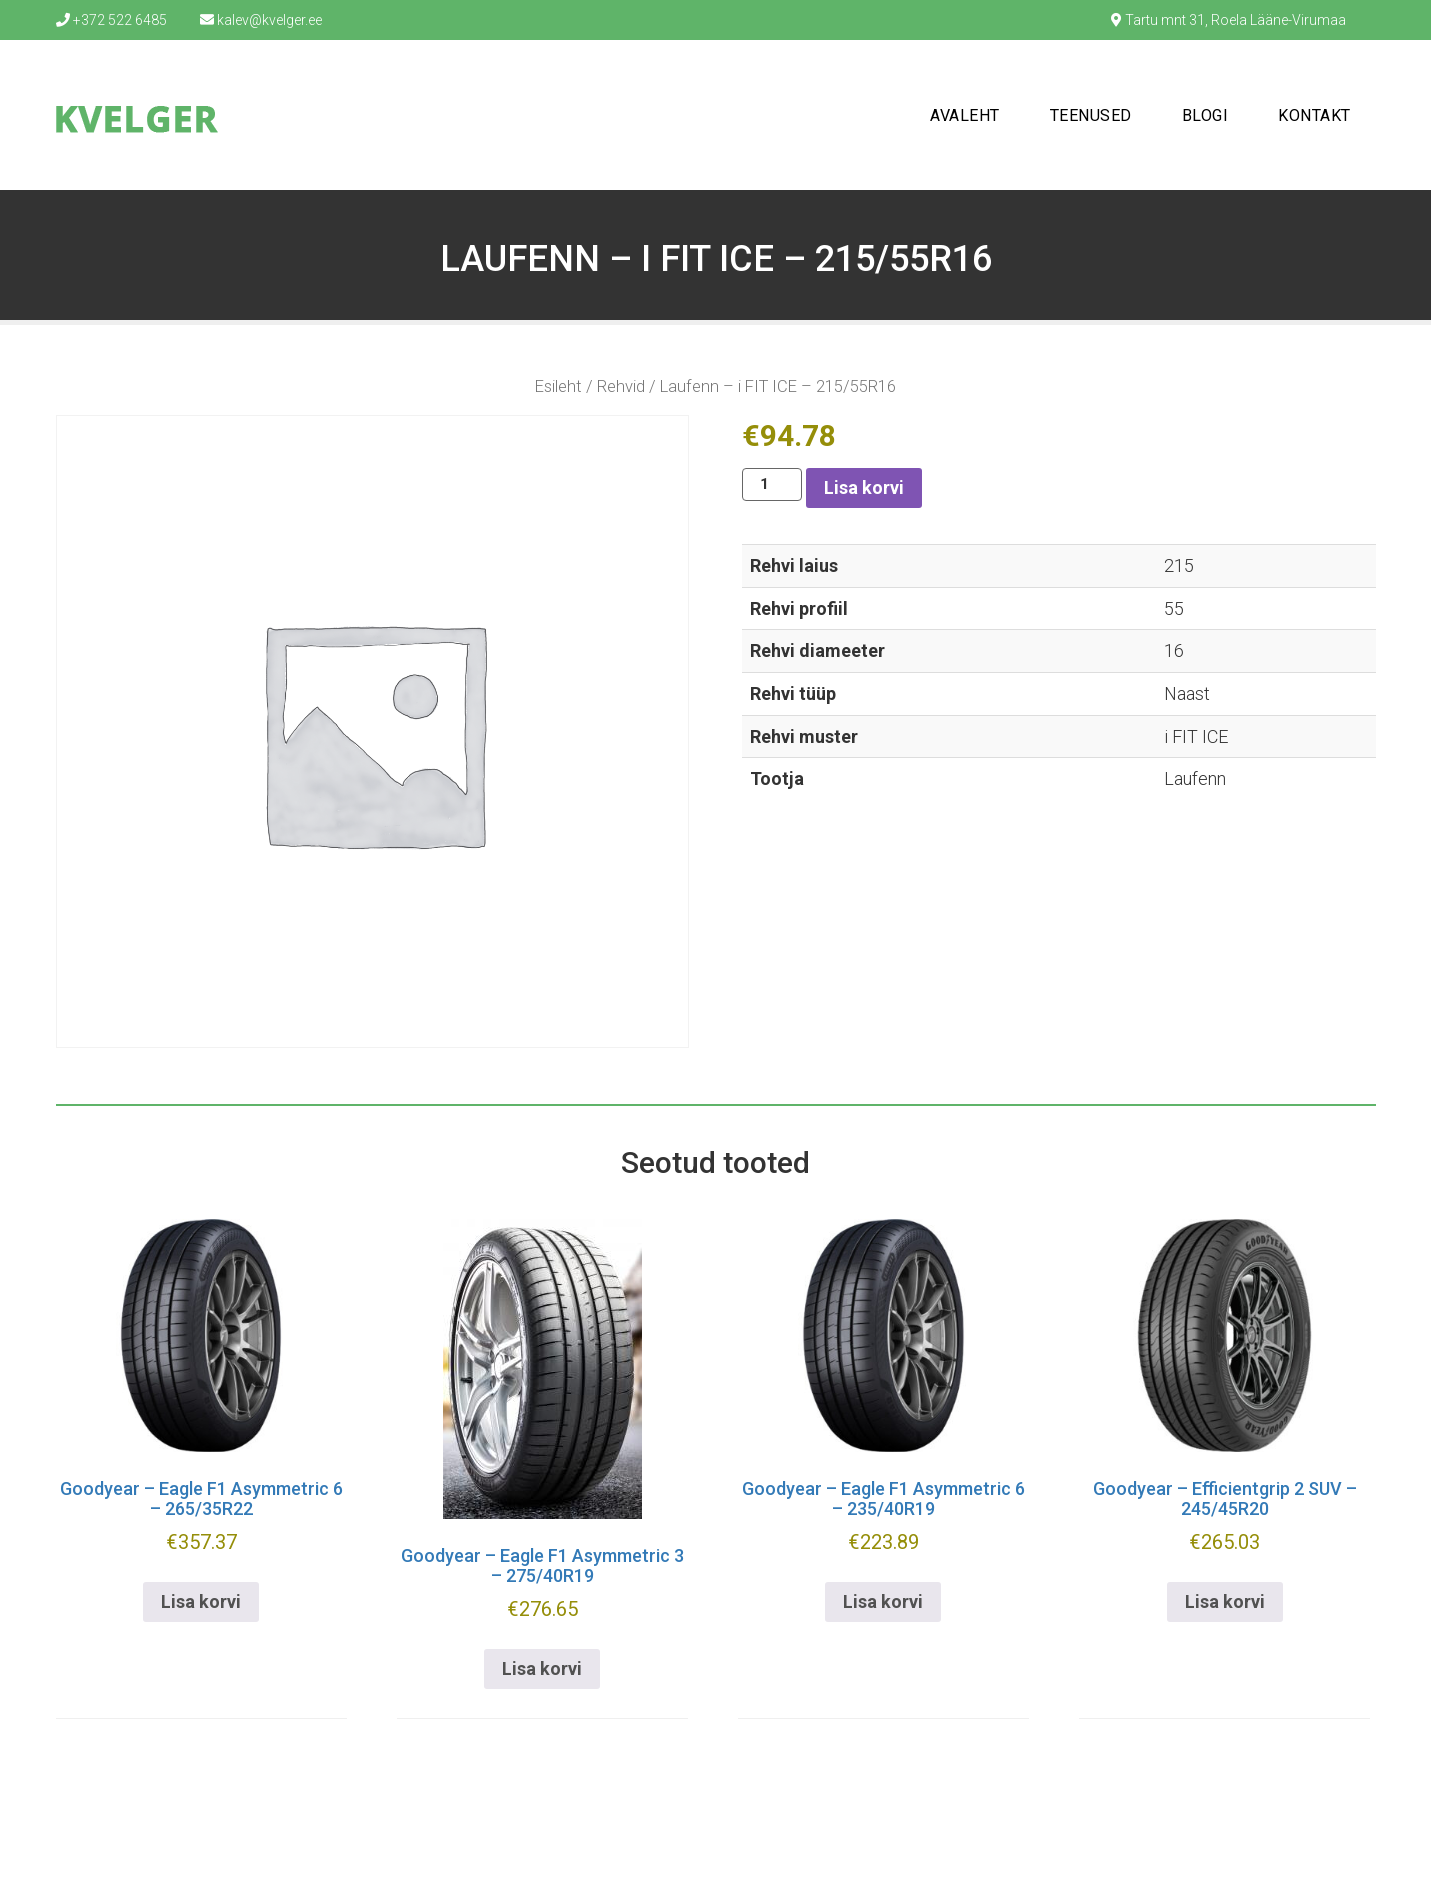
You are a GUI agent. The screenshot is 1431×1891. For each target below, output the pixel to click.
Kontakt (1314, 115)
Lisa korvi (864, 487)
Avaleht (965, 115)
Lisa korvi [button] (201, 1601)
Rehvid (621, 386)
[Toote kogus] (772, 484)
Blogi (1205, 115)
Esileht (558, 386)
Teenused (1091, 115)
